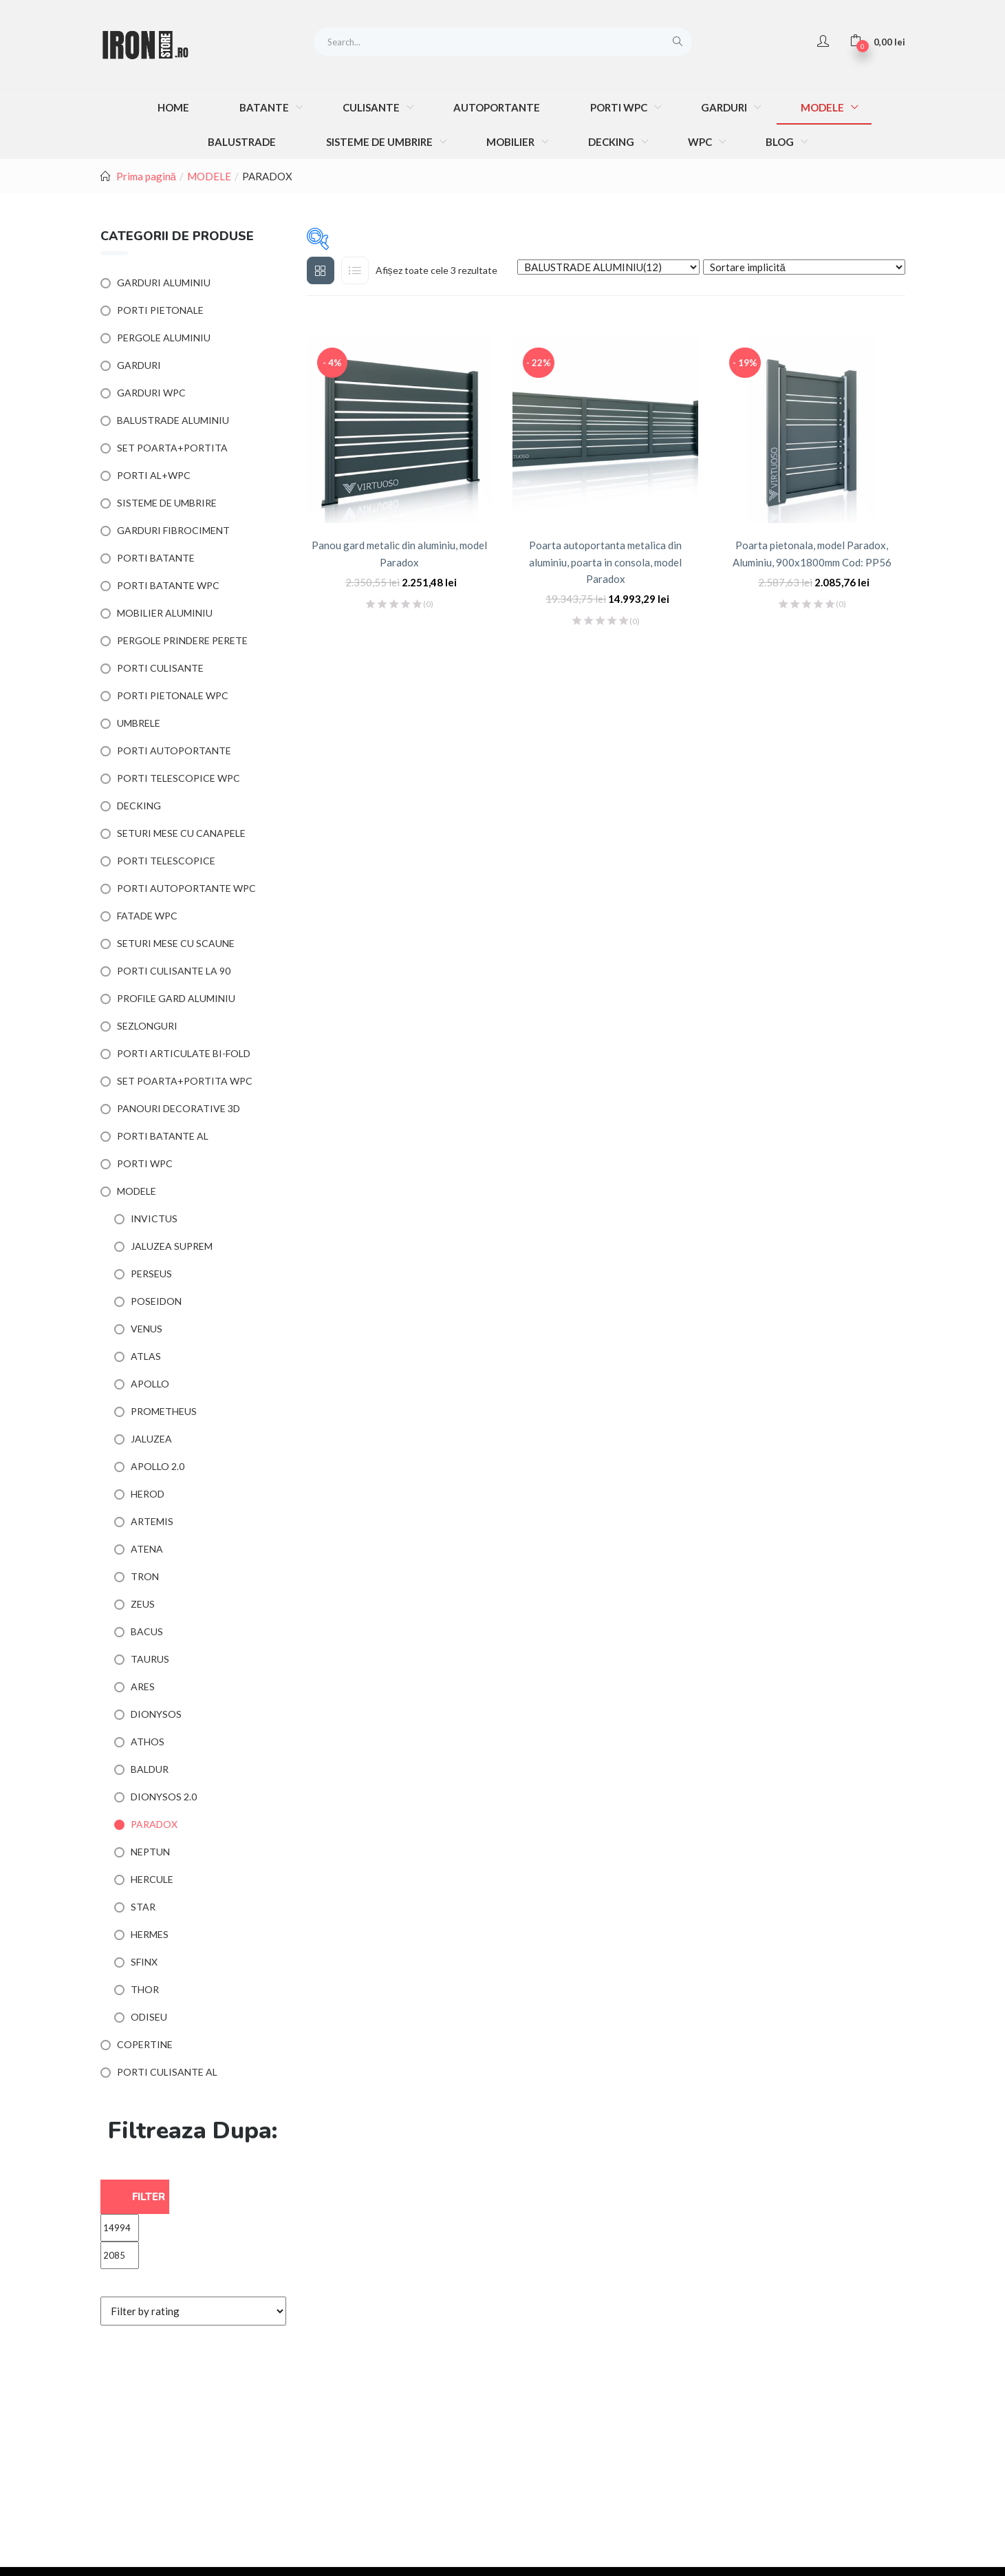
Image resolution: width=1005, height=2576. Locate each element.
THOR (145, 1989)
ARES (143, 1686)
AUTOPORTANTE (496, 107)
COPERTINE (145, 2044)
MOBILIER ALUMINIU (165, 613)
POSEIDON (156, 1301)
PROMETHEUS (164, 1411)
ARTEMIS (152, 1521)
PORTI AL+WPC (154, 475)
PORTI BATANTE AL (162, 1136)
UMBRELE (138, 723)
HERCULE (152, 1879)
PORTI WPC (619, 107)
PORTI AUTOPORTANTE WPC (186, 888)
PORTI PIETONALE (160, 310)
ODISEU (149, 2017)
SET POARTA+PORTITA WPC (184, 1081)
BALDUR (150, 1769)
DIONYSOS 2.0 (164, 1796)
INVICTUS (154, 1218)
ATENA (147, 1549)
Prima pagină (146, 176)
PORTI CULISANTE (160, 668)
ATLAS (146, 1356)
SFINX (144, 1962)
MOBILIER (511, 142)
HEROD (147, 1494)
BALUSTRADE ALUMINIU (173, 420)
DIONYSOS (156, 1714)
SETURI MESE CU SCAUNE (176, 943)
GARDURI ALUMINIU (163, 282)
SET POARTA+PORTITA (172, 448)
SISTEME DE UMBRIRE (380, 142)
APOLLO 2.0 (157, 1466)
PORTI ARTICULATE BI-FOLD (183, 1053)
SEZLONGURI (147, 1026)
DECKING (612, 142)
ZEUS (143, 1604)
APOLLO (150, 1384)
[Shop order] (804, 267)
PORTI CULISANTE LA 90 (173, 971)
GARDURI (725, 107)
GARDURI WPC (151, 392)
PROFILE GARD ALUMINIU (176, 998)
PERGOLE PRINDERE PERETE (182, 640)
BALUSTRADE (242, 142)
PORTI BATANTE (156, 558)
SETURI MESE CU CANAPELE (181, 833)
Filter (148, 2197)
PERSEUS (151, 1273)
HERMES (150, 1934)
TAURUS (150, 1659)
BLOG (781, 142)
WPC (701, 142)
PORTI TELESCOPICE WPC (178, 778)
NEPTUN (150, 1852)
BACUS (147, 1631)
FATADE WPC (147, 916)
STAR (143, 1907)
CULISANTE (372, 107)
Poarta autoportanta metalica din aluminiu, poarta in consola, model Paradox (605, 561)
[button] (877, 41)
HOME (173, 107)
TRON (145, 1576)
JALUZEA (151, 1439)
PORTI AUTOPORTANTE (174, 750)
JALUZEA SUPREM (172, 1246)
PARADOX (154, 1824)
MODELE (823, 107)
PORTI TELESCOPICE (166, 860)
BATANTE (265, 107)
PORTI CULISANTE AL (167, 2072)
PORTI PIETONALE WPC (172, 695)
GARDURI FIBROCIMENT (173, 530)
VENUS (146, 1328)
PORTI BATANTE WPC (168, 585)
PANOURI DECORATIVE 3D (178, 1108)
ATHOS (147, 1741)
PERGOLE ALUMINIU (163, 337)
